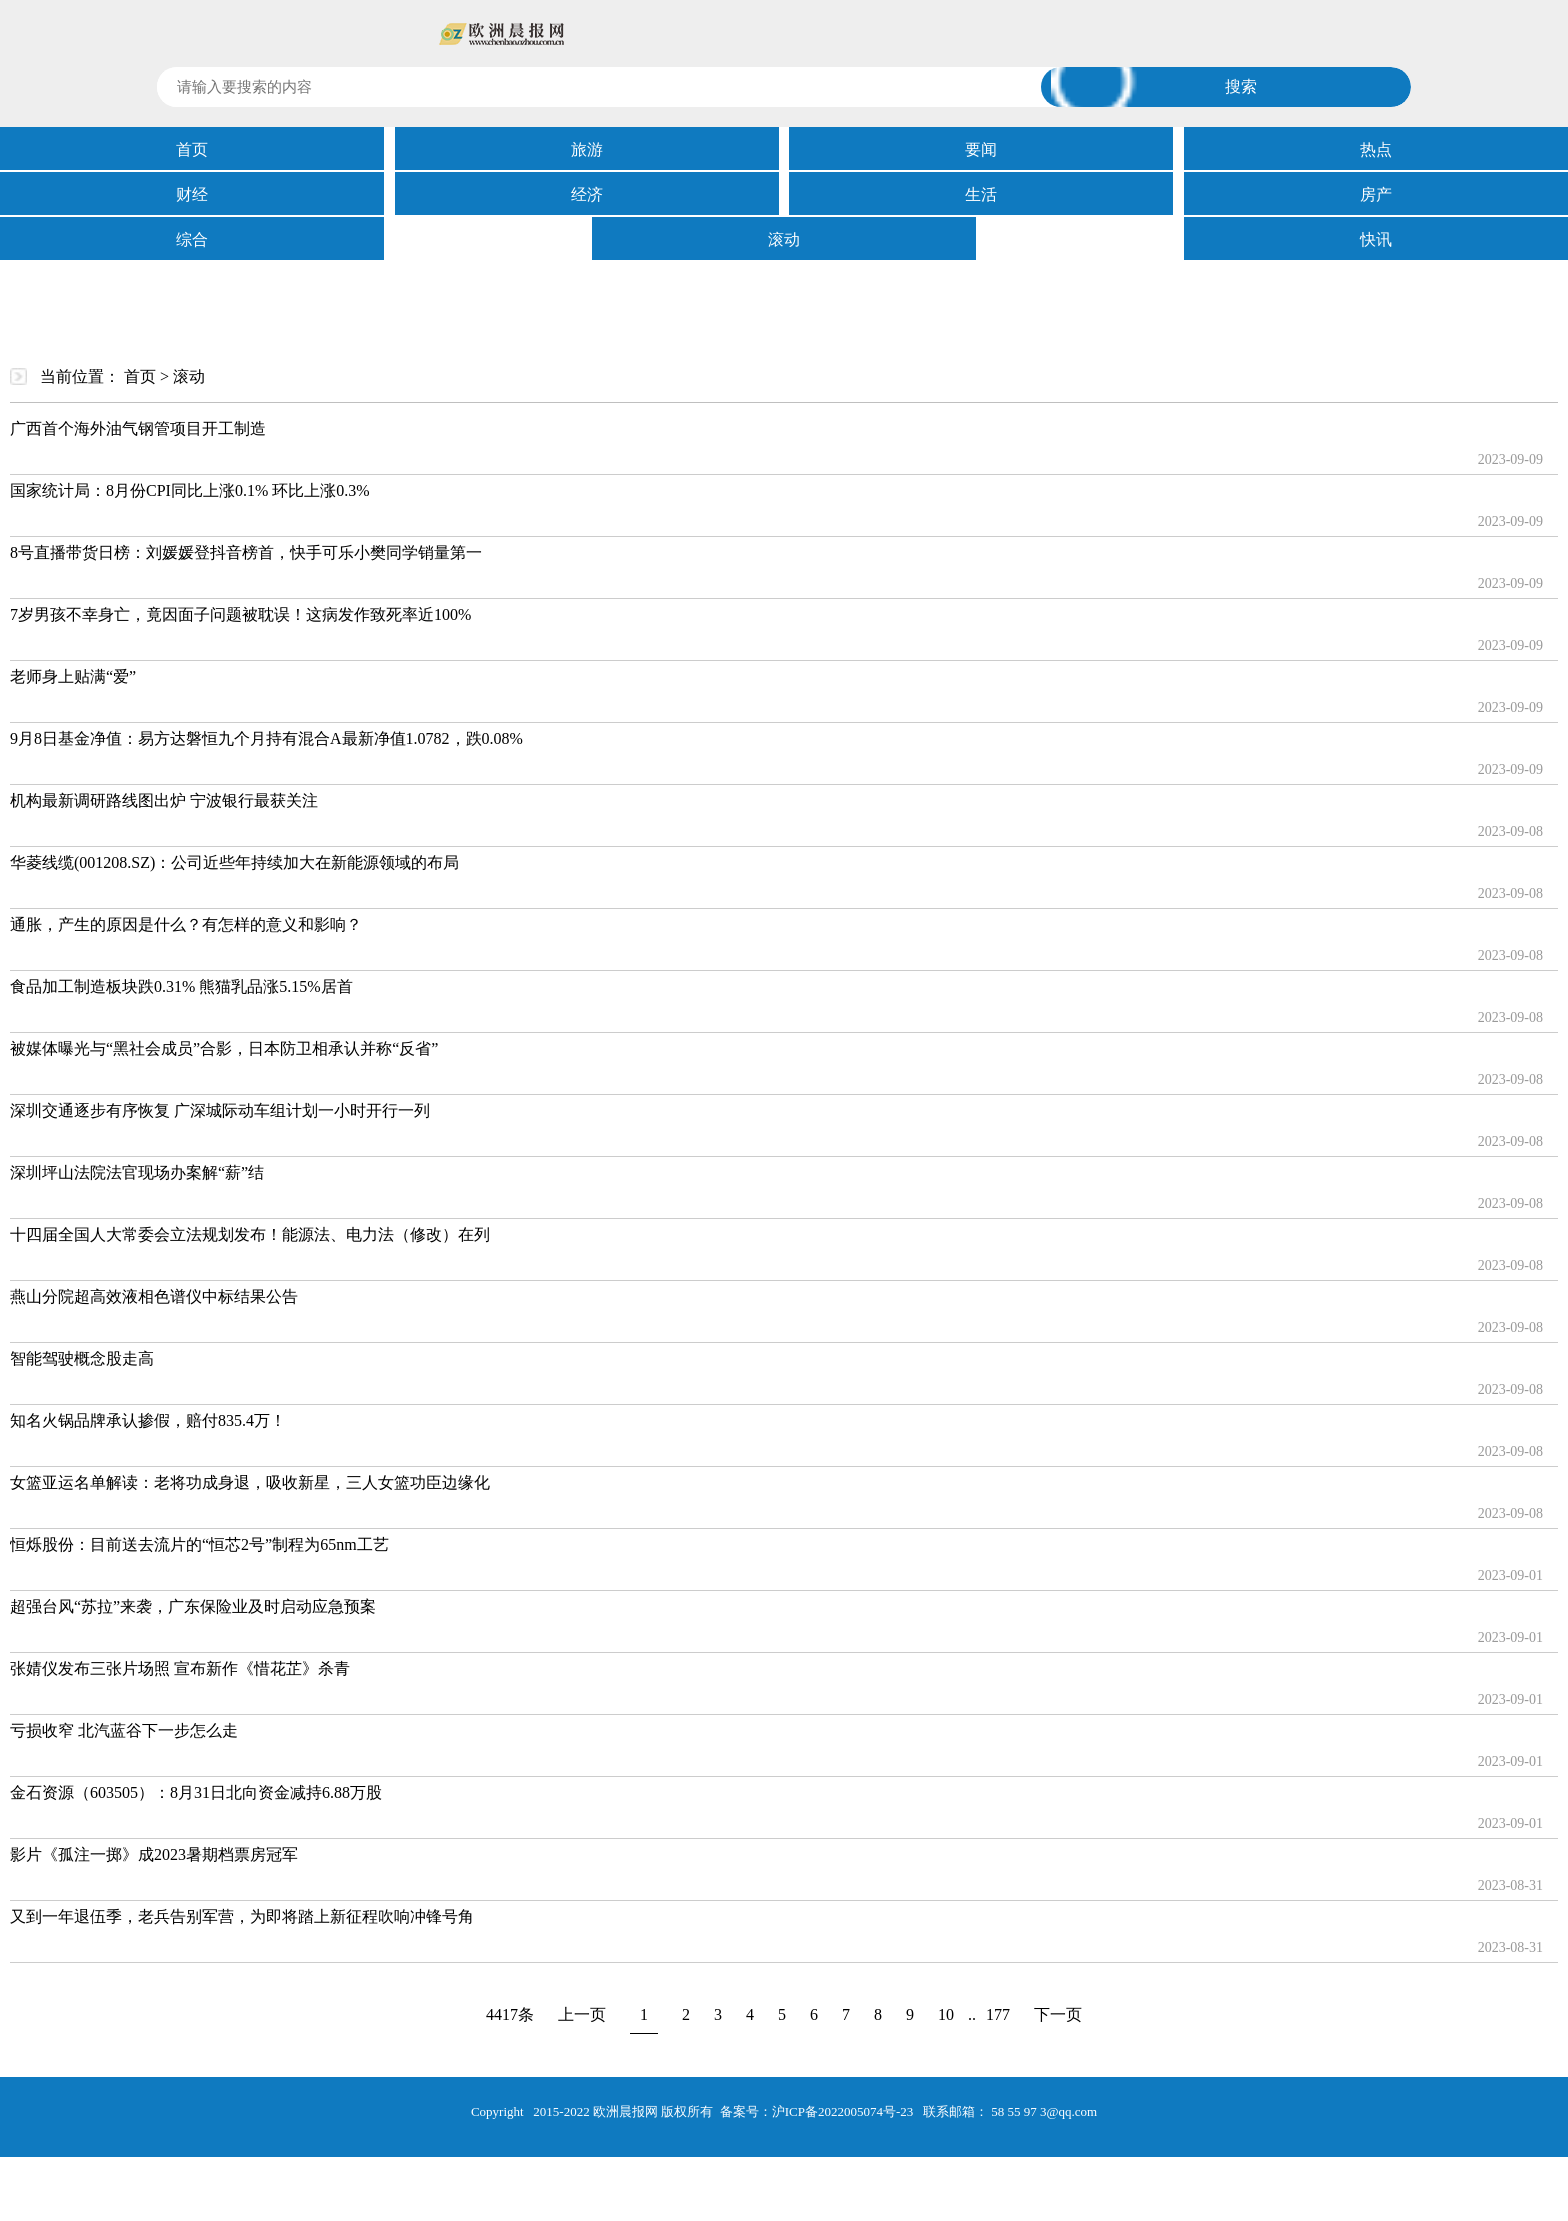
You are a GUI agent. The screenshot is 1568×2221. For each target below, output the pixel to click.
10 (946, 2014)
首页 (192, 149)
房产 (1376, 194)
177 (998, 2014)
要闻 (981, 149)
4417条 (510, 2014)
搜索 (1241, 86)
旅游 (587, 149)
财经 (192, 194)
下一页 (1058, 2014)
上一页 (582, 2014)
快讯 (1376, 239)
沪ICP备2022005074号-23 (843, 2111)
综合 (192, 239)
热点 (1376, 149)
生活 (981, 194)
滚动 (784, 239)
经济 (587, 194)
